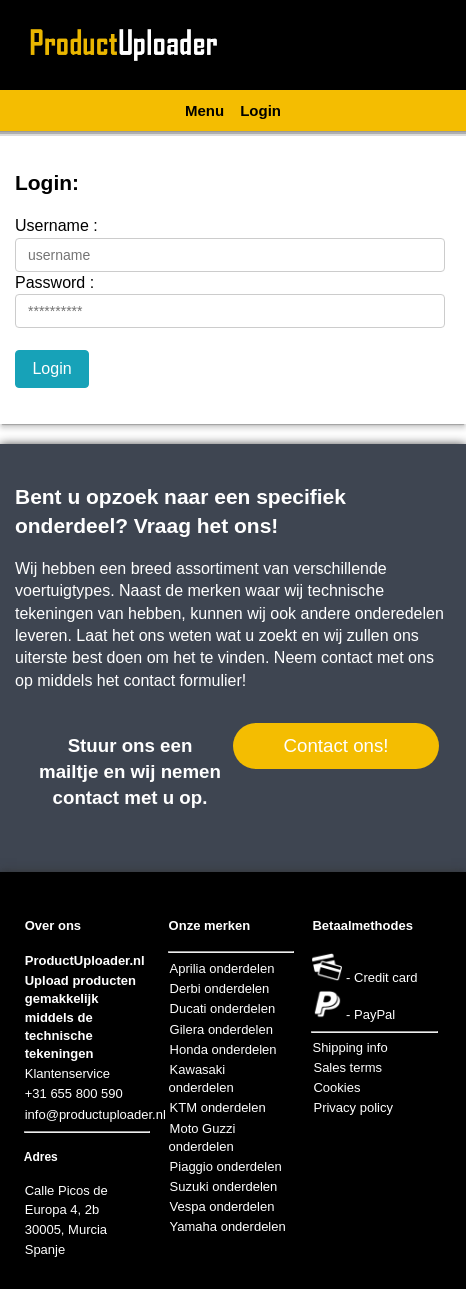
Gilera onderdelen (221, 1029)
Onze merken (210, 925)
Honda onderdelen (223, 1049)
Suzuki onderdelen (224, 1186)
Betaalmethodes (362, 925)
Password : (54, 282)
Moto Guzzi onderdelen (202, 1137)
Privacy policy (352, 1107)
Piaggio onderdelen (226, 1166)
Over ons (53, 925)
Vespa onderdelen (222, 1206)
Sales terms (347, 1067)
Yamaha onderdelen (228, 1226)
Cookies (336, 1087)
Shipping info (349, 1047)
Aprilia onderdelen (222, 968)
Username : (56, 225)
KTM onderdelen (218, 1107)
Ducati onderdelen (223, 1008)
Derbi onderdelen (220, 988)
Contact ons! (335, 745)
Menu (204, 110)
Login (260, 110)
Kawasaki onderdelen (201, 1078)
